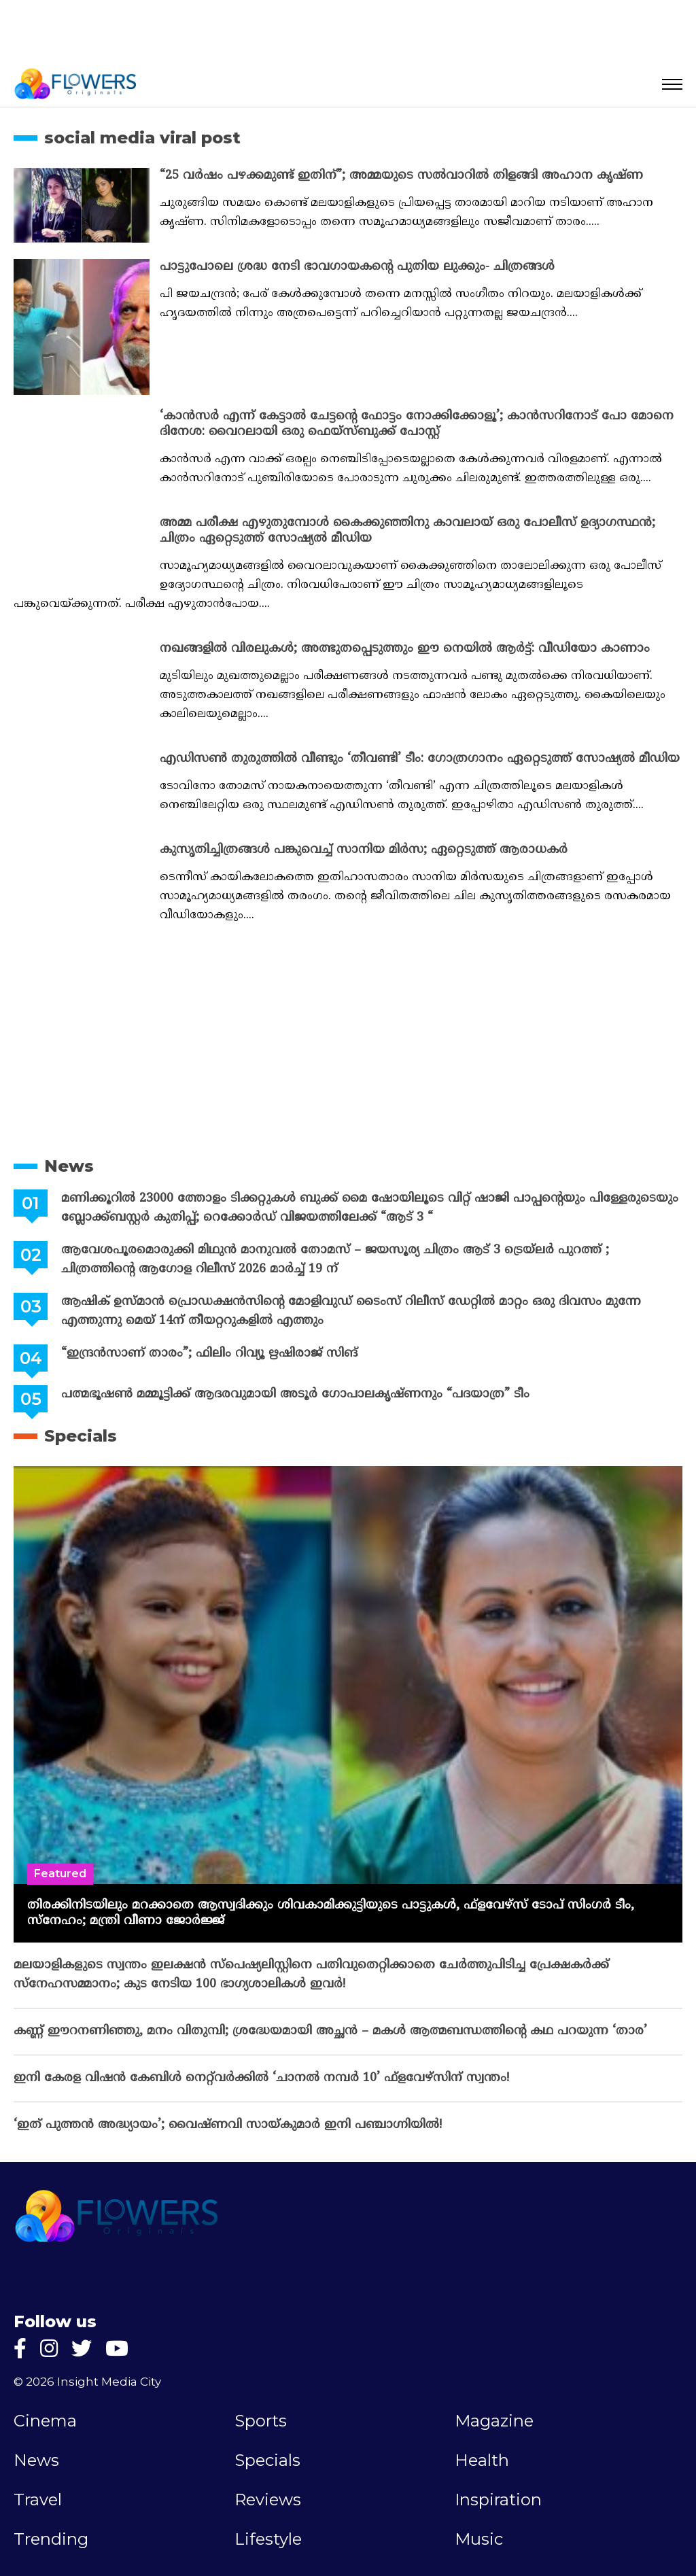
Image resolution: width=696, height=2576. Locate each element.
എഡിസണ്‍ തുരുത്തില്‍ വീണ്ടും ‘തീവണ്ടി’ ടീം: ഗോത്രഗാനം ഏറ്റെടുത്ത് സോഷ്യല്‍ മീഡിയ (420, 759)
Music (479, 2539)
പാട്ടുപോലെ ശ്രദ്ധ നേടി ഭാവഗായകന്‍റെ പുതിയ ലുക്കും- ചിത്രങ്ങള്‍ (357, 267)
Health (482, 2460)
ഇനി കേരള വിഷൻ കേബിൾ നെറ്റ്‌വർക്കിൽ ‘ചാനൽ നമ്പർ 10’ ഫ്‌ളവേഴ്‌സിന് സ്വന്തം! (261, 2078)
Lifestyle (268, 2539)
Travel (38, 2499)
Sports (260, 2421)
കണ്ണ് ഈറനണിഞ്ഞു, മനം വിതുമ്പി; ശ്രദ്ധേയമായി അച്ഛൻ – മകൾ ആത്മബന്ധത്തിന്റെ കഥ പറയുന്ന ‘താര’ (330, 2031)
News (69, 1166)
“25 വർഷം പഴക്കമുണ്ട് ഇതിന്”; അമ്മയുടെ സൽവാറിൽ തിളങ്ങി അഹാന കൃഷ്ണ (401, 176)
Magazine (494, 2421)
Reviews (267, 2499)
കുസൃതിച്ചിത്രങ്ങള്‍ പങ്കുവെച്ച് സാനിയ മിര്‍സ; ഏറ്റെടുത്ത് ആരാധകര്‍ (364, 850)
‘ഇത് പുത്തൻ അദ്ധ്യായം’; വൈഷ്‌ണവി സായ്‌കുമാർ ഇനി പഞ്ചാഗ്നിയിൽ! (228, 2125)
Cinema (45, 2421)
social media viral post (142, 137)
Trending (51, 2539)
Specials (80, 1436)
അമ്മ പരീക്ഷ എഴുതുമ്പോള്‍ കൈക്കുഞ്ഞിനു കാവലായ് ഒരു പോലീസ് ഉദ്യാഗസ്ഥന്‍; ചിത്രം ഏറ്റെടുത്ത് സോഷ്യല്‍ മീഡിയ (407, 530)
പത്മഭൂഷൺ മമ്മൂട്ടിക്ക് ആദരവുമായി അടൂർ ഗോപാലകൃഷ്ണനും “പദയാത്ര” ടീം (295, 1394)
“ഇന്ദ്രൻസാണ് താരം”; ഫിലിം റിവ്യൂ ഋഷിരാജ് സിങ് (209, 1353)
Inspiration (498, 2499)
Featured (60, 1873)
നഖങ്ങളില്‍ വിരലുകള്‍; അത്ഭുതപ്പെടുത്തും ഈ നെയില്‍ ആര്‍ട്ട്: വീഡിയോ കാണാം (405, 649)
